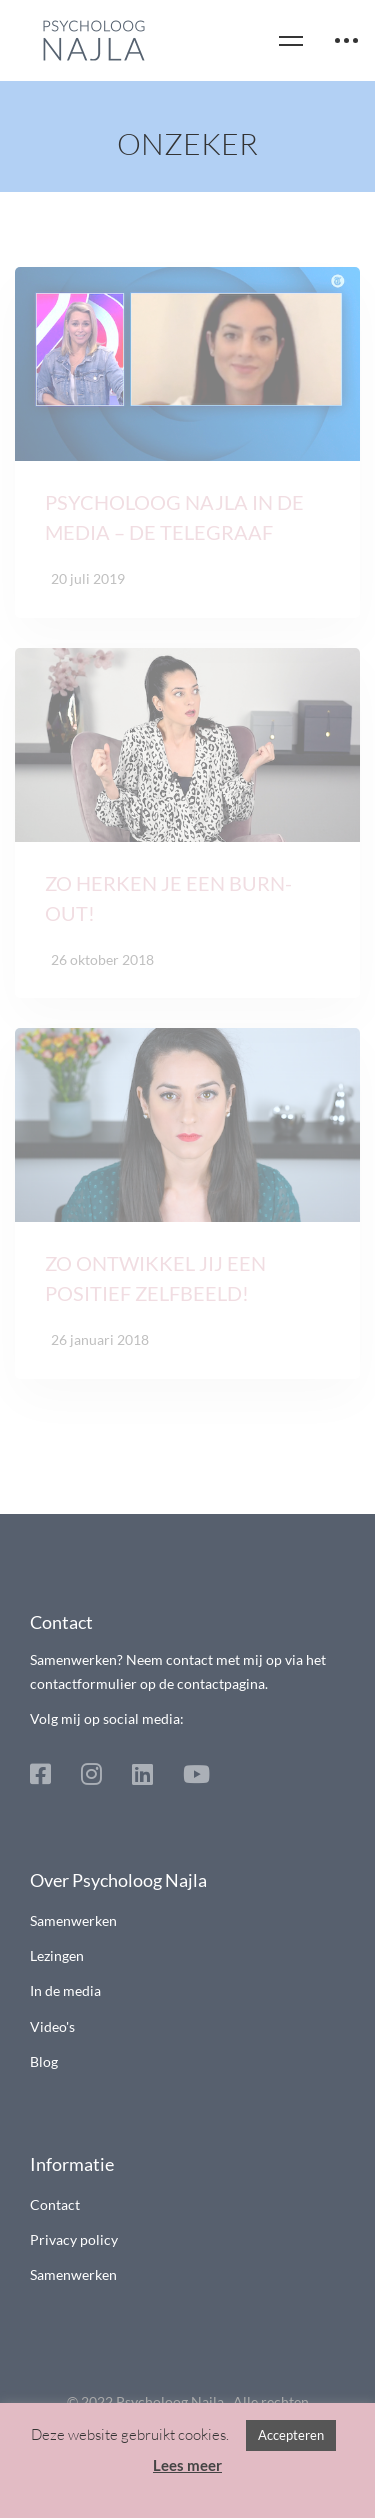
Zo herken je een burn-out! (168, 907)
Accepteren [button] (291, 2435)
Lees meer (187, 2465)
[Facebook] (40, 1774)
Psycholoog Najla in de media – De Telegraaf (174, 527)
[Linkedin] (142, 1774)
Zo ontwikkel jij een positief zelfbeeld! (155, 1288)
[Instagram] (91, 1774)
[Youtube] (196, 1774)
